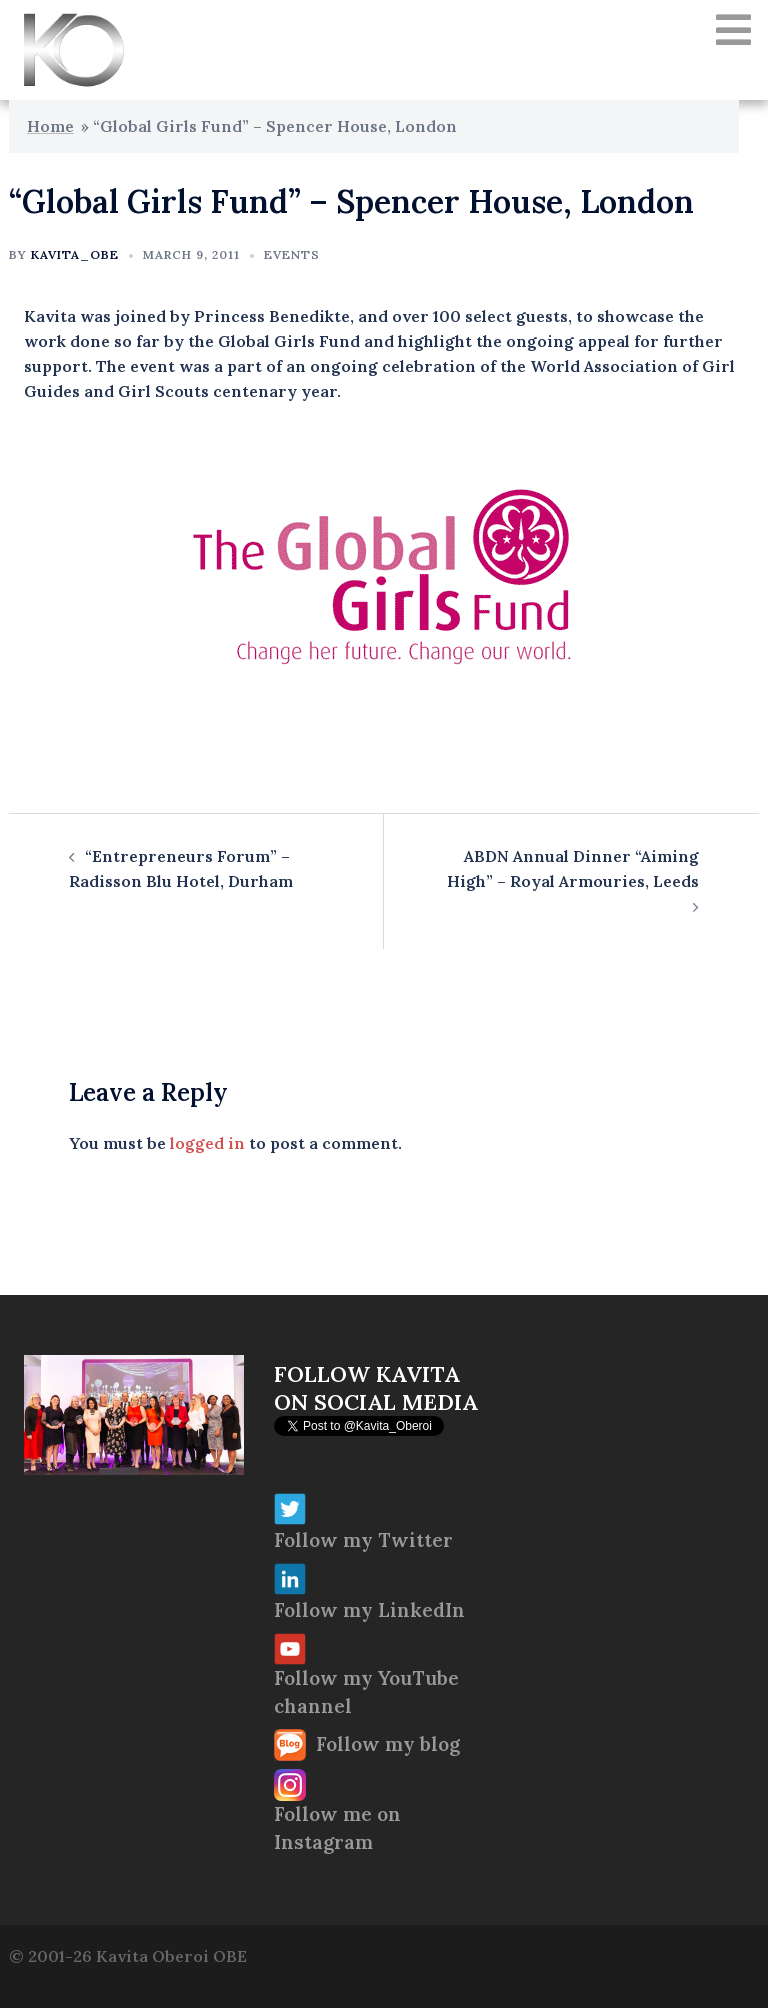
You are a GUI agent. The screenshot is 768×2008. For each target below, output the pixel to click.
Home (50, 126)
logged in (207, 1143)
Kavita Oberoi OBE (171, 1956)
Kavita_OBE (75, 254)
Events (292, 254)
